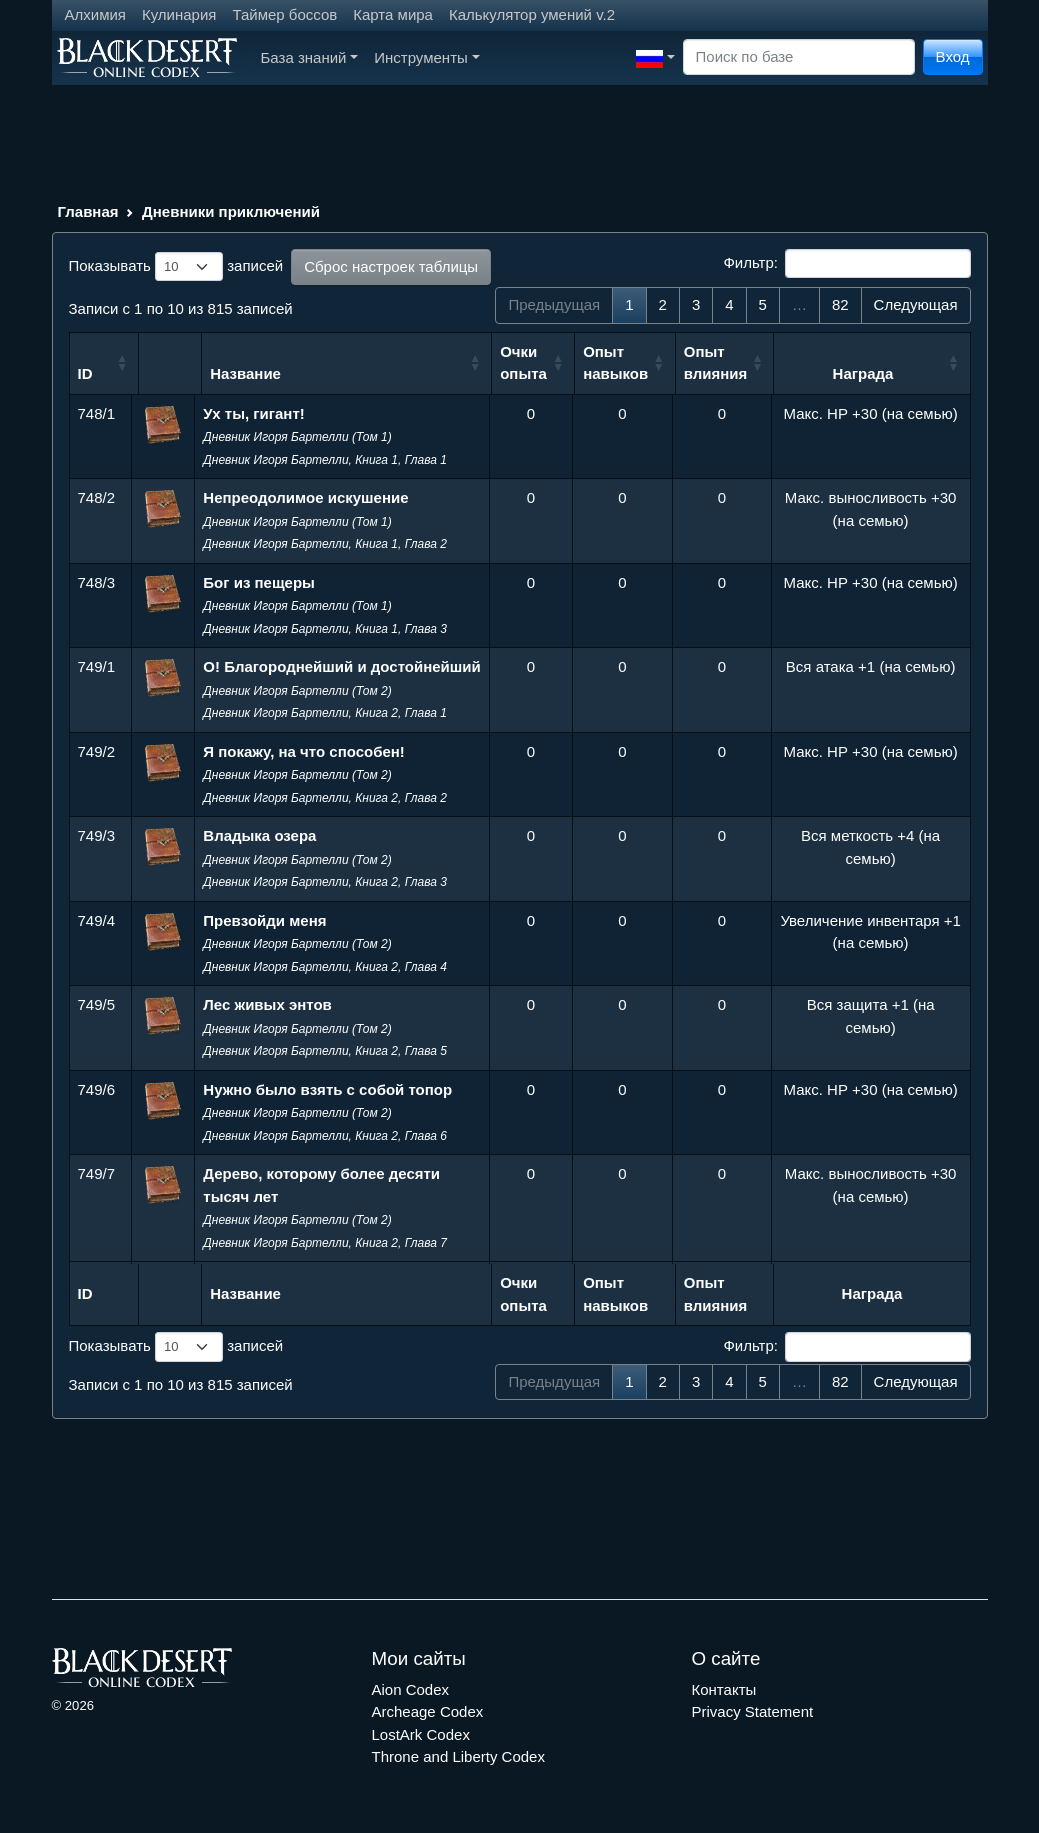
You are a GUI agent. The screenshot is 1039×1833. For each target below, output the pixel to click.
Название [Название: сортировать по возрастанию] (245, 373)
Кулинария (179, 14)
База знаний (310, 57)
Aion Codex (411, 1689)
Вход (953, 56)
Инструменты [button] (426, 57)
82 (840, 304)
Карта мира (393, 14)
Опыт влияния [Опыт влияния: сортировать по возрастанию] (716, 363)
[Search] (799, 57)
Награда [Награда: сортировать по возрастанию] (863, 373)
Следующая (916, 304)
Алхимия (95, 14)
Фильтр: (846, 264)
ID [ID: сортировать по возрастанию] (85, 373)
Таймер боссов (284, 14)
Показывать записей (176, 267)
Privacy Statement (753, 1711)
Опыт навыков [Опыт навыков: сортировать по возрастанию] (615, 363)
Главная (88, 211)
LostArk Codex (421, 1734)
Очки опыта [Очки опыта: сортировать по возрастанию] (523, 363)
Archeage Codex (428, 1711)
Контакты (724, 1689)
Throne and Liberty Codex (458, 1756)
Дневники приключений (231, 211)
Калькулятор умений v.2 (532, 14)
